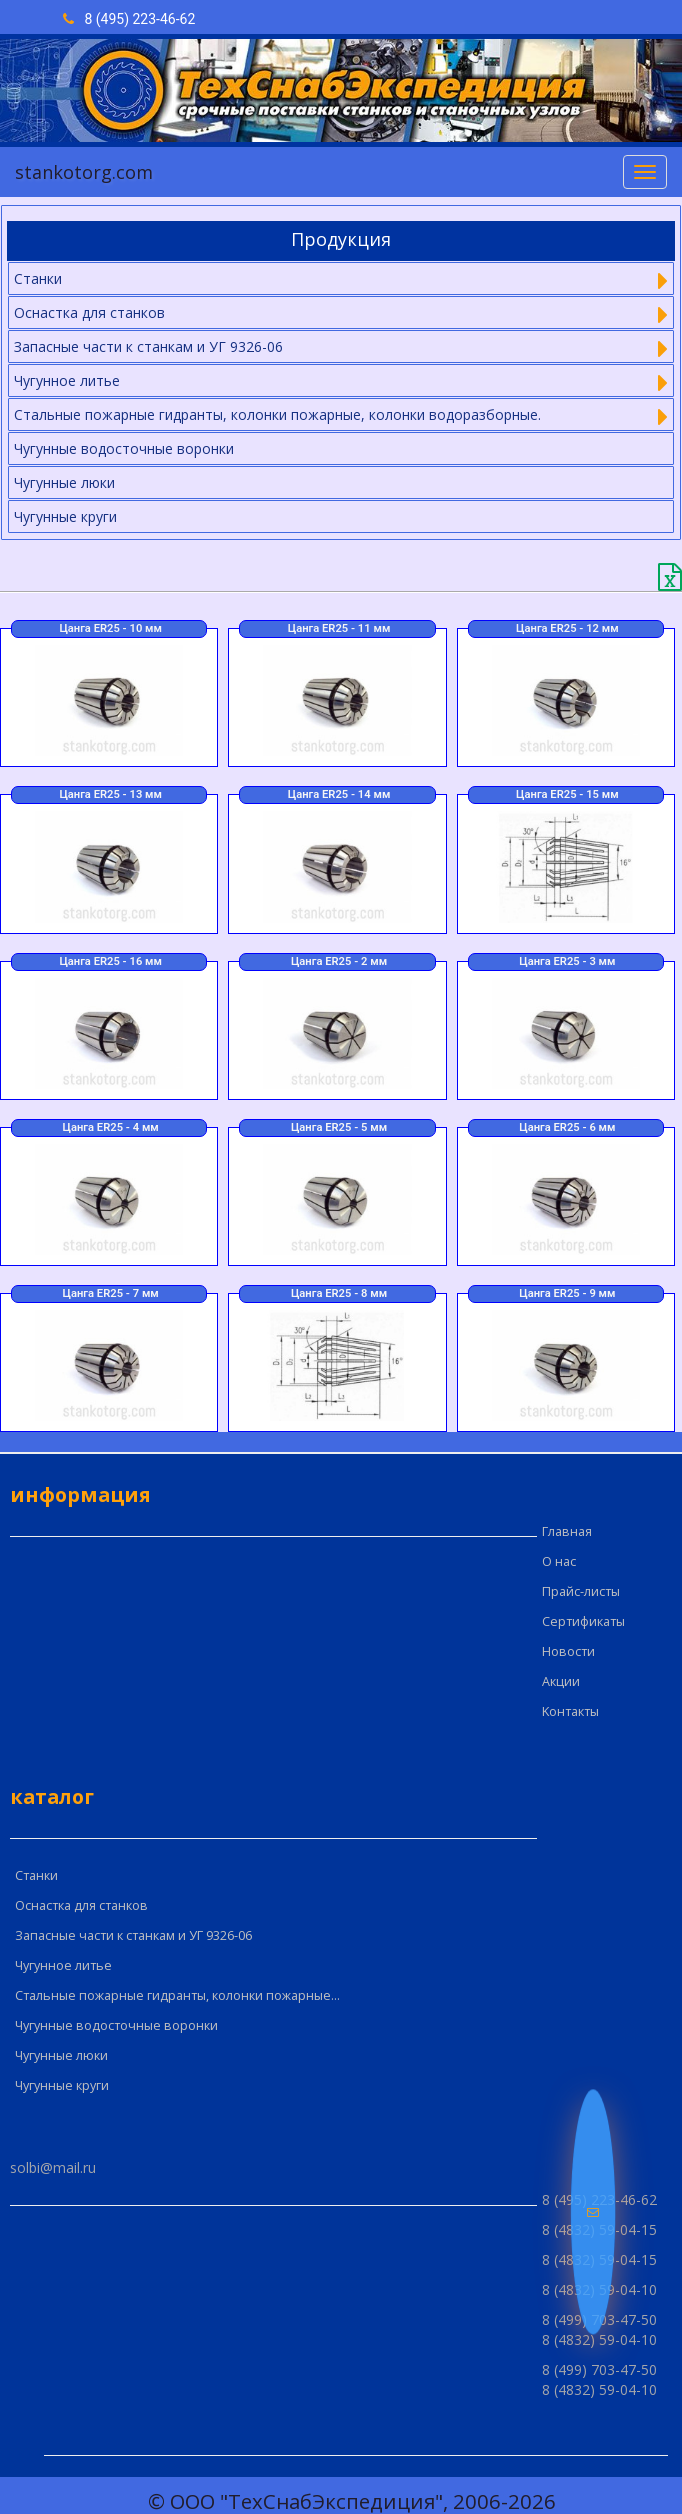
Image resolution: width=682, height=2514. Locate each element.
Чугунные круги (65, 516)
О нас (559, 1561)
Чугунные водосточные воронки (124, 448)
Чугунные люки (64, 482)
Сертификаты (583, 1621)
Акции (561, 1681)
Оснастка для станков (81, 1905)
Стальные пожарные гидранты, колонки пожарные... (177, 1995)
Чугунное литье (63, 1965)
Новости (568, 1651)
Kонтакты (570, 1711)
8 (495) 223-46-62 (129, 19)
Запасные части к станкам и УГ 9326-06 (133, 1935)
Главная (567, 1531)
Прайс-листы (581, 1591)
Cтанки (36, 1875)
